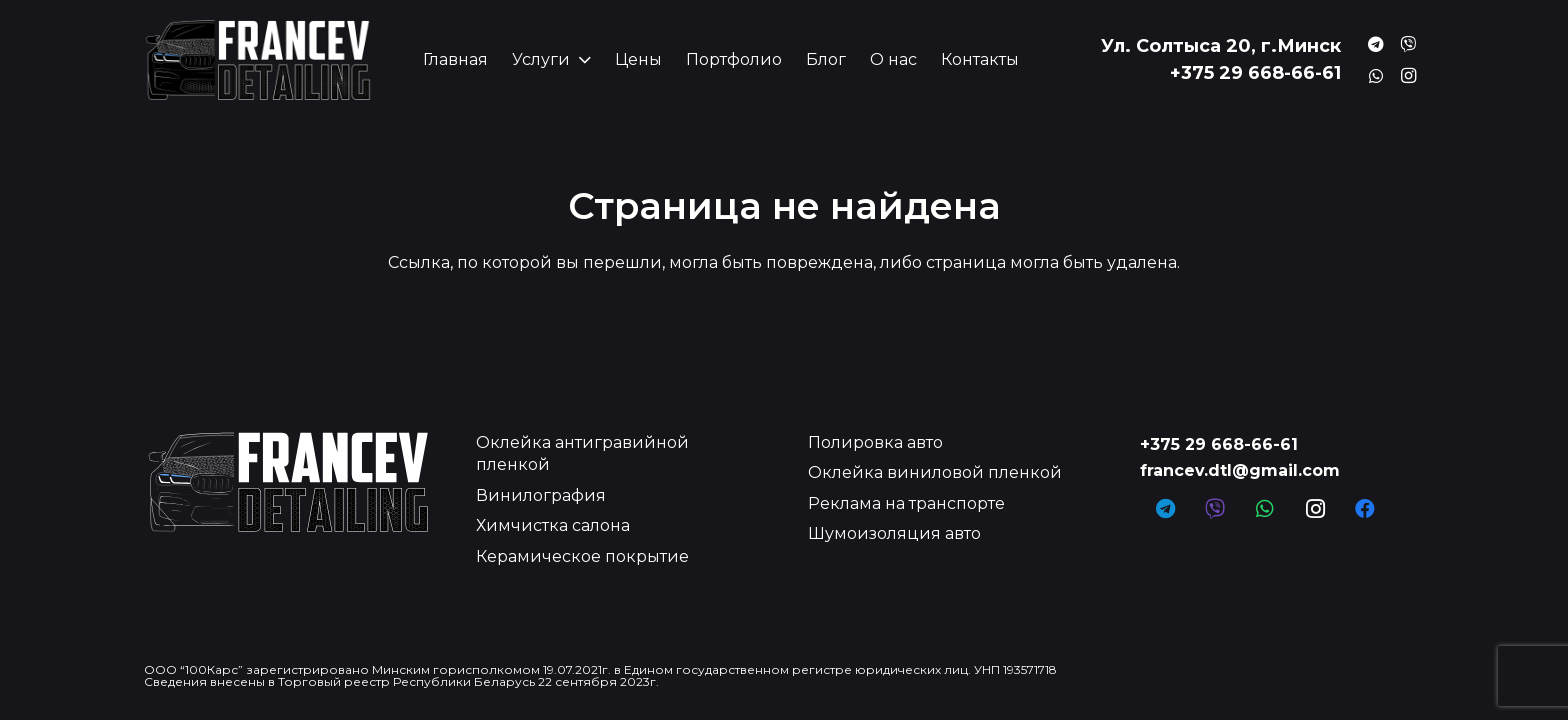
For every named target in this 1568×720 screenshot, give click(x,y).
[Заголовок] (1376, 44)
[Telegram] (1165, 509)
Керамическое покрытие (582, 556)
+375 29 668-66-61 (1219, 444)
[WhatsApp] (1265, 509)
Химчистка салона (553, 525)
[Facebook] (1365, 509)
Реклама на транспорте (906, 503)
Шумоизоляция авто (894, 533)
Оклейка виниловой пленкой (935, 472)
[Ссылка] (258, 60)
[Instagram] (1408, 76)
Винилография (541, 495)
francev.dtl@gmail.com (1240, 470)
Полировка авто (875, 442)
